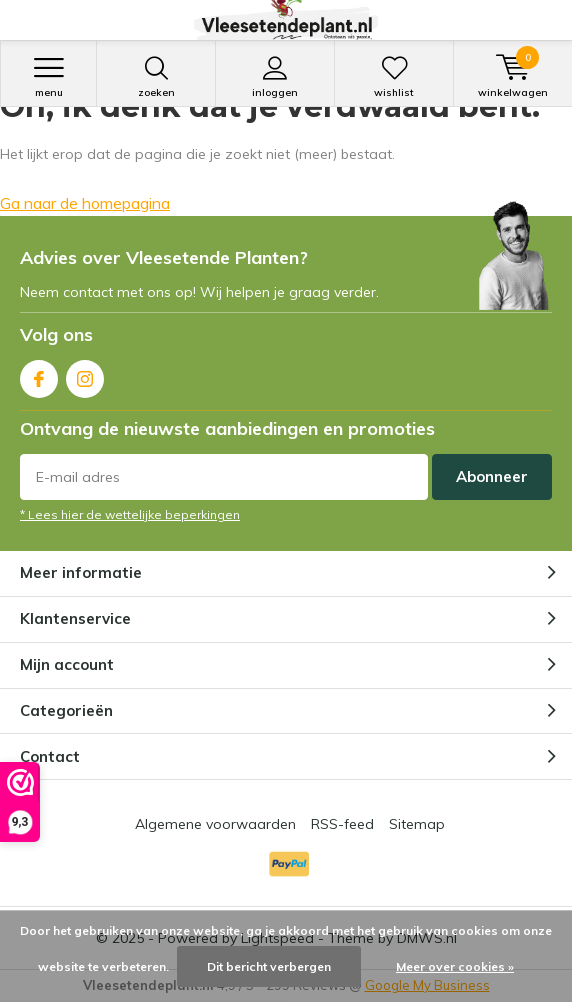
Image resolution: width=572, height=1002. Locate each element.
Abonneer (492, 476)
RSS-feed (342, 824)
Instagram (85, 374)
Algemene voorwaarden (215, 824)
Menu (48, 77)
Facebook (39, 374)
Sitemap (417, 824)
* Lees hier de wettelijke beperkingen (130, 514)
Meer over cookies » (455, 966)
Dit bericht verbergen (269, 966)
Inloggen (275, 77)
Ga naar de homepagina (85, 203)
